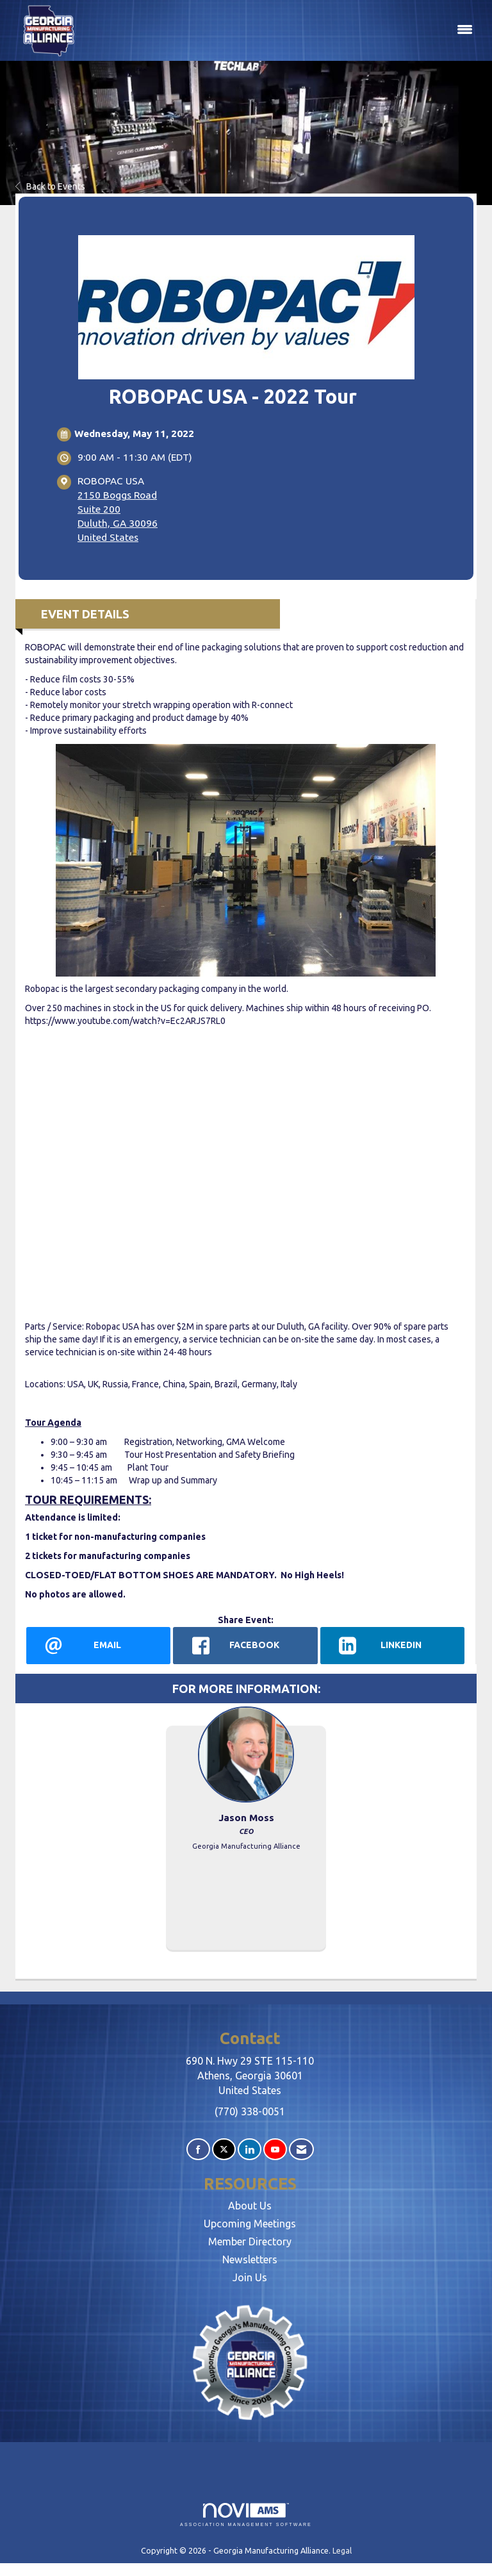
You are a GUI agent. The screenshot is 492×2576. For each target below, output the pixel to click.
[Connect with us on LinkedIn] (249, 2149)
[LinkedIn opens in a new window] (392, 1645)
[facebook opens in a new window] (245, 1645)
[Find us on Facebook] (198, 2149)
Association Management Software (246, 2515)
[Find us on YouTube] (275, 2149)
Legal (342, 2550)
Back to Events (50, 186)
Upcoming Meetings (250, 2223)
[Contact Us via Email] (301, 2149)
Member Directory (249, 2241)
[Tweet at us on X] (224, 2149)
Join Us (250, 2277)
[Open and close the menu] (283, 30)
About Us (250, 2205)
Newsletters (249, 2259)
